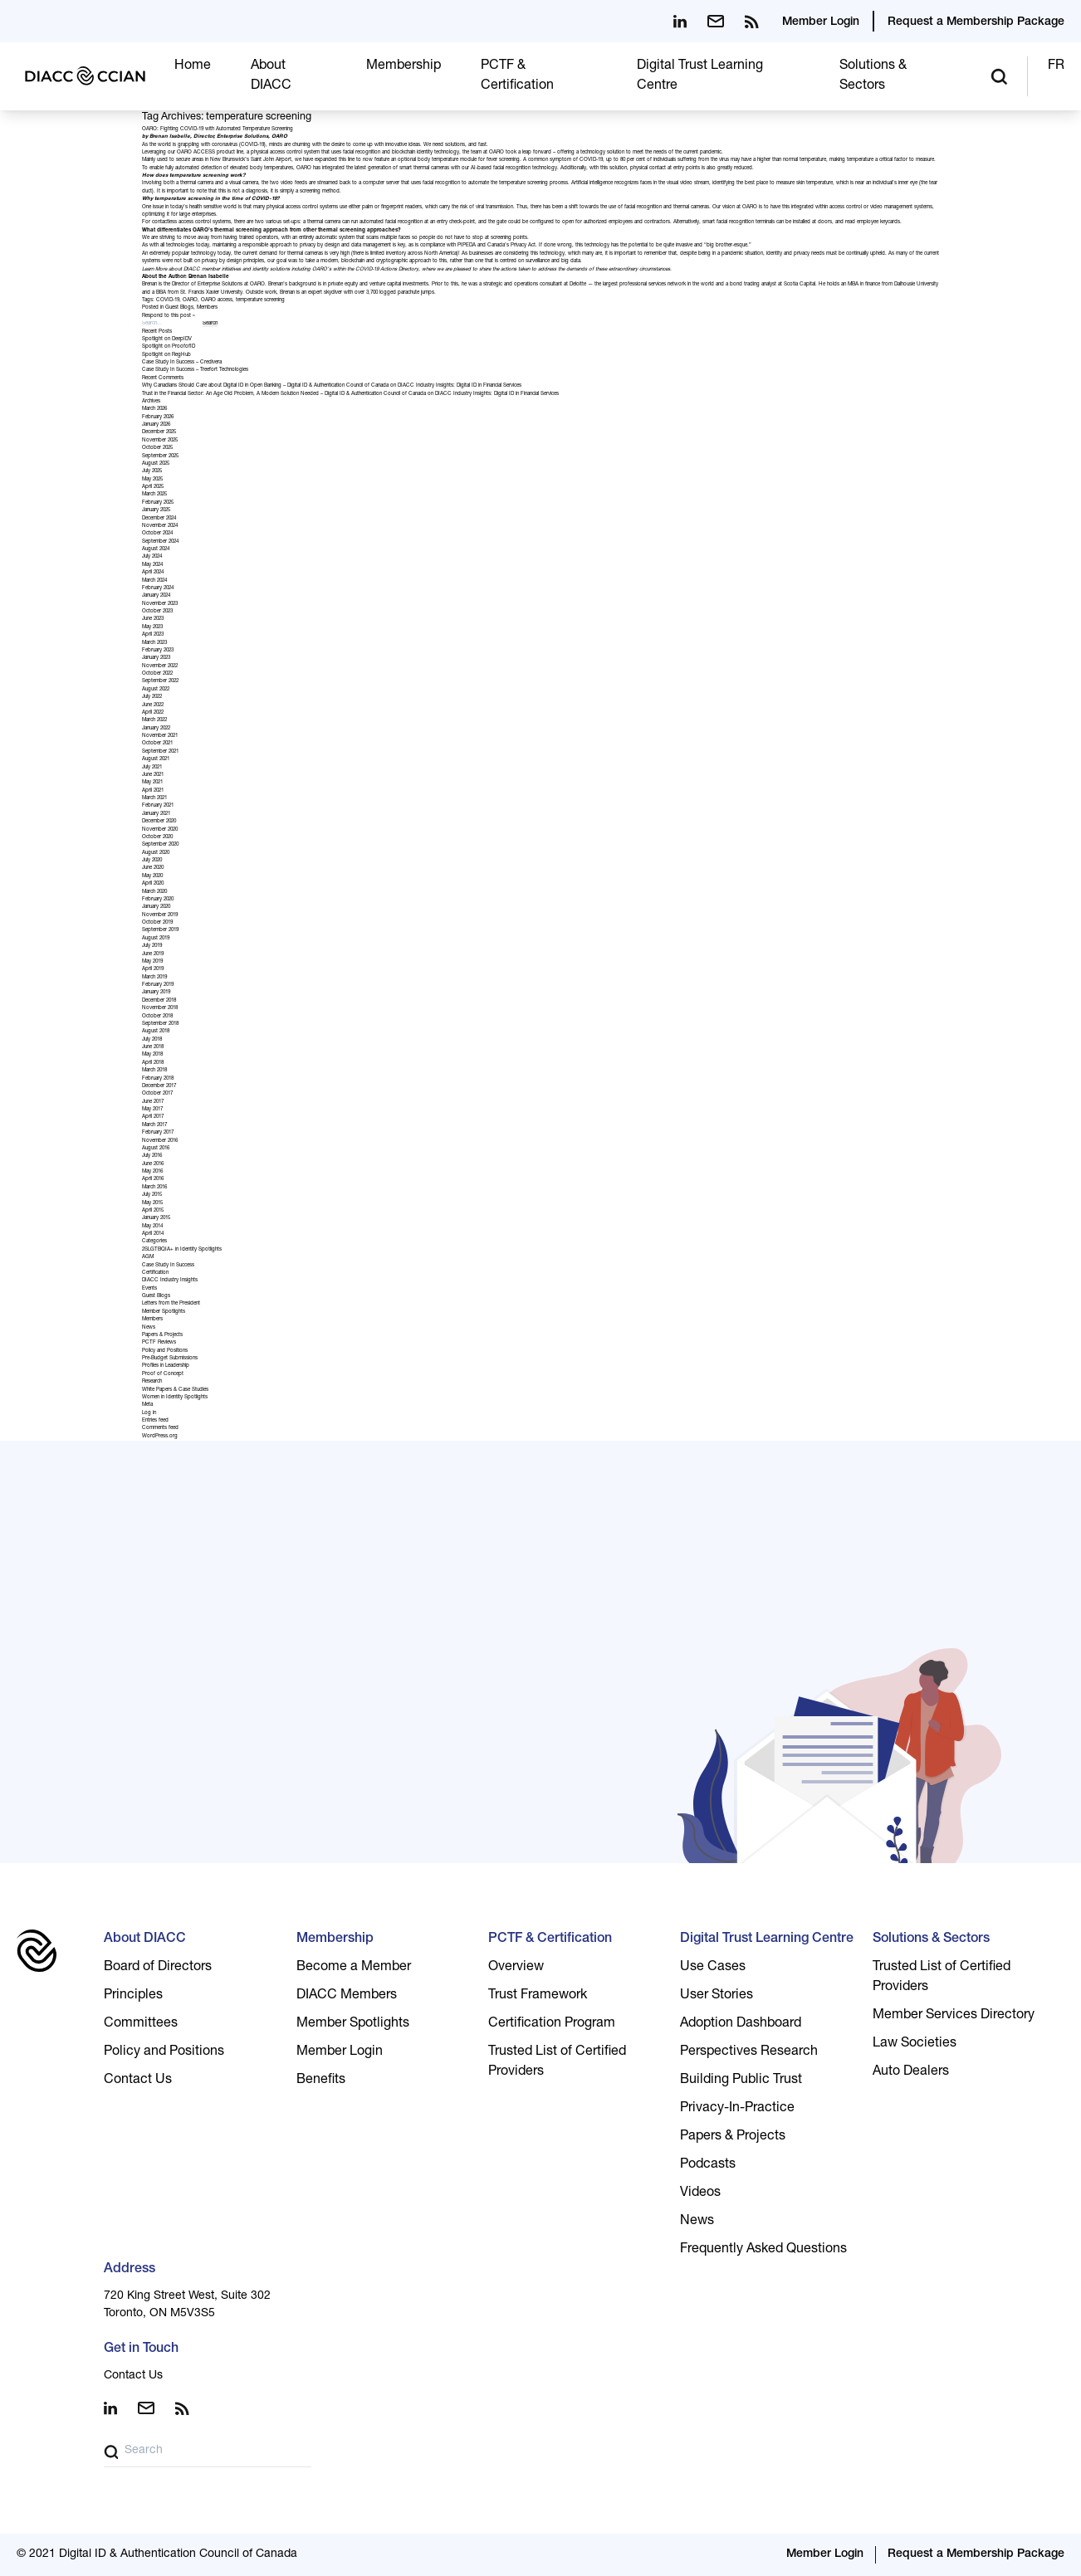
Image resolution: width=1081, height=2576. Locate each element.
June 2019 (153, 954)
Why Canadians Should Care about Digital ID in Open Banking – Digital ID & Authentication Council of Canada (265, 385)
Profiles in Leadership (165, 1366)
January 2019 (156, 992)
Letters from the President (171, 1303)
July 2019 (152, 946)
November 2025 (160, 440)
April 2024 (153, 572)
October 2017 (157, 1093)
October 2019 (157, 922)
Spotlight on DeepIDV (167, 339)
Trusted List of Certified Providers (557, 2062)
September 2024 (160, 541)
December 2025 (159, 432)
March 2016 (154, 1187)
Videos (700, 2193)
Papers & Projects (162, 1335)
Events (149, 1288)
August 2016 (155, 1148)
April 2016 (153, 1179)
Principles (133, 1996)
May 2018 (152, 1054)
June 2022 (153, 705)
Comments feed (160, 1428)
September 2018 (160, 1024)
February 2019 (158, 985)
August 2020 (155, 853)
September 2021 (160, 751)
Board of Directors (158, 1967)
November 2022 (160, 666)
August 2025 (155, 463)
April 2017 (153, 1117)
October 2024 (157, 533)
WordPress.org (160, 1436)
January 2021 (156, 814)
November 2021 (160, 736)
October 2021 (157, 743)
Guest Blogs (179, 307)
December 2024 (159, 518)
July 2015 (152, 1195)
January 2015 (156, 1218)
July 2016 (152, 1156)
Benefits (320, 2080)
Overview (516, 1967)
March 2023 (154, 643)
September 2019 (160, 930)
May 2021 (152, 782)
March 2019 (154, 977)
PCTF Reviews (159, 1342)
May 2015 (152, 1203)
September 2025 (160, 456)
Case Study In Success (168, 1265)
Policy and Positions (165, 1351)
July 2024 (152, 556)
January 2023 (156, 658)
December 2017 (159, 1086)
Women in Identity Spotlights (175, 1397)
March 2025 (154, 494)
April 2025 (153, 487)
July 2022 (152, 697)
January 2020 (156, 907)
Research (152, 1381)
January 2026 (156, 424)
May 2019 (152, 961)
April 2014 (153, 1234)
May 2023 (152, 627)
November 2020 (160, 829)
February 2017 (158, 1132)
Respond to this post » (168, 316)
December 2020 (159, 821)
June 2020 (153, 868)
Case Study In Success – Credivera (182, 362)
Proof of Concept (162, 1374)
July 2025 (152, 471)
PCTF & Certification (550, 1939)
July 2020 (152, 860)
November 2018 (160, 1008)
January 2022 (156, 728)
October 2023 (157, 611)
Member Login (820, 22)
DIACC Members (346, 1996)
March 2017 (154, 1125)
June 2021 (153, 775)
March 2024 (154, 580)
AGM (148, 1257)
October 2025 (157, 448)
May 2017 (152, 1109)
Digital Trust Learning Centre (767, 1939)
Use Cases (713, 1967)
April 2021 (153, 790)
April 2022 (153, 712)
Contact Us (138, 2080)
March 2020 (154, 892)
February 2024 (158, 588)
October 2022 (157, 673)
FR (1056, 66)
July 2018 (152, 1039)
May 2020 (152, 876)
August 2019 (155, 938)
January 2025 (156, 510)
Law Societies (914, 2044)
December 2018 (159, 1000)
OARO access (216, 300)
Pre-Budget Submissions (170, 1358)
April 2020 (153, 883)
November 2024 (160, 526)
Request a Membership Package (976, 22)
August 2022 (155, 689)
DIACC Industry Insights (170, 1280)
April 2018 (153, 1063)
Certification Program (551, 2024)
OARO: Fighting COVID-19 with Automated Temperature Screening (217, 129)
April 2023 (153, 634)
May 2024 (152, 565)
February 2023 (158, 650)
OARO (190, 300)
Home (192, 66)
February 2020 (158, 899)
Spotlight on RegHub (166, 355)
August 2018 (155, 1031)
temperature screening (260, 300)
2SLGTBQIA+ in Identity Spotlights (182, 1249)
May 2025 (152, 479)
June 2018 (153, 1047)
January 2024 (156, 595)
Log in (149, 1413)
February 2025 (158, 502)
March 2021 (154, 798)
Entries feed (155, 1420)
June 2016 (153, 1164)
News (148, 1327)
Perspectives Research (749, 2052)
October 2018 (157, 1016)
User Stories (716, 1996)
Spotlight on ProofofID (168, 346)
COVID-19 (167, 300)
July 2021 (152, 767)
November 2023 (160, 604)
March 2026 (154, 409)
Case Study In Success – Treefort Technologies (195, 370)
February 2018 (158, 1078)
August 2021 (155, 759)
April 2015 (153, 1210)
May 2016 (152, 1171)
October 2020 (157, 837)
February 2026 (158, 417)
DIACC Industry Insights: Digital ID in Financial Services (459, 385)
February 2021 (158, 805)
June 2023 (153, 619)
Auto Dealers (911, 2072)
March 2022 (154, 720)
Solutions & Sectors (931, 1939)
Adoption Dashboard (740, 2024)
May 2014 (152, 1226)
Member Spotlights (163, 1312)
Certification (155, 1273)
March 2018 (154, 1070)
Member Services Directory (954, 2015)
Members (207, 307)
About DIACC (145, 1939)
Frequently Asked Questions (763, 2249)
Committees (141, 2024)
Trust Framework (537, 1996)
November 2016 (160, 1141)
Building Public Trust (741, 2080)
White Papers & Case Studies (175, 1390)
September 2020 (160, 844)
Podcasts (708, 2165)
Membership (403, 66)
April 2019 (153, 969)
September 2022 (160, 681)
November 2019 (160, 915)
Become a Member (353, 1967)
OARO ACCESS (196, 152)
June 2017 (153, 1102)
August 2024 (155, 549)
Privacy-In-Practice (737, 2108)
